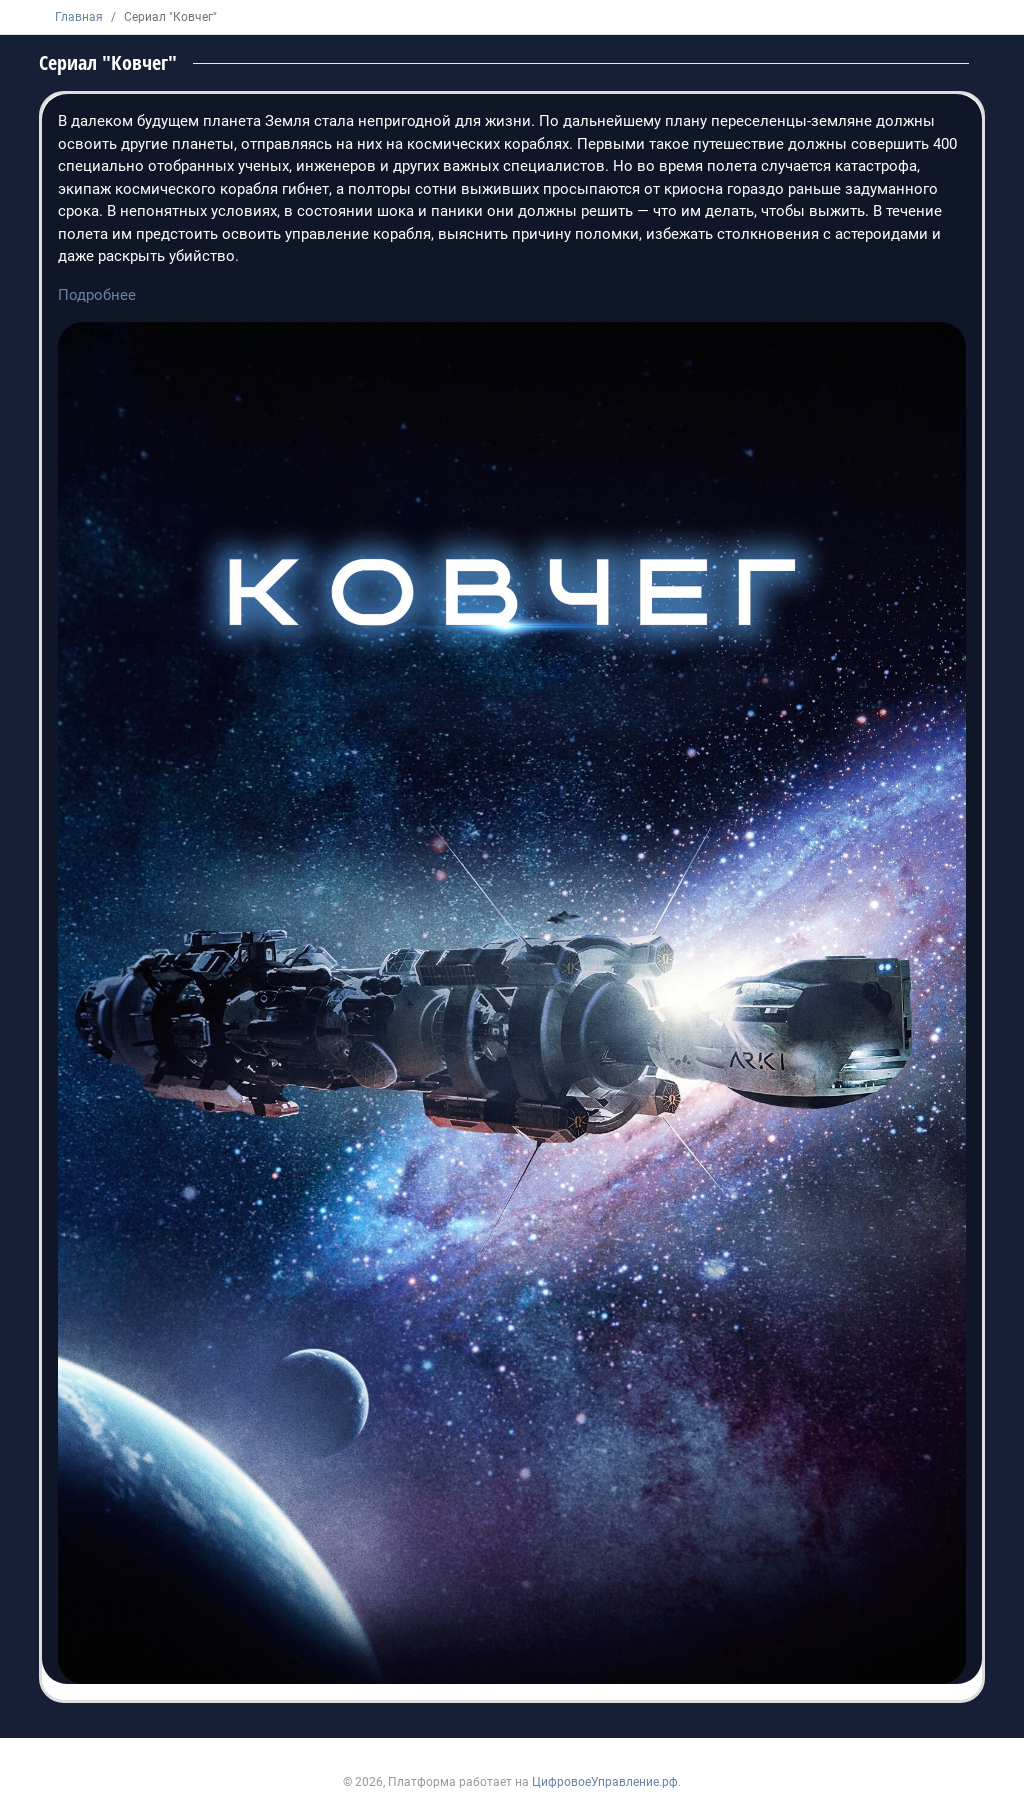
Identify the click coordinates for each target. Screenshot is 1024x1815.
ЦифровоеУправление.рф (605, 1782)
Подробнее (97, 295)
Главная (79, 17)
